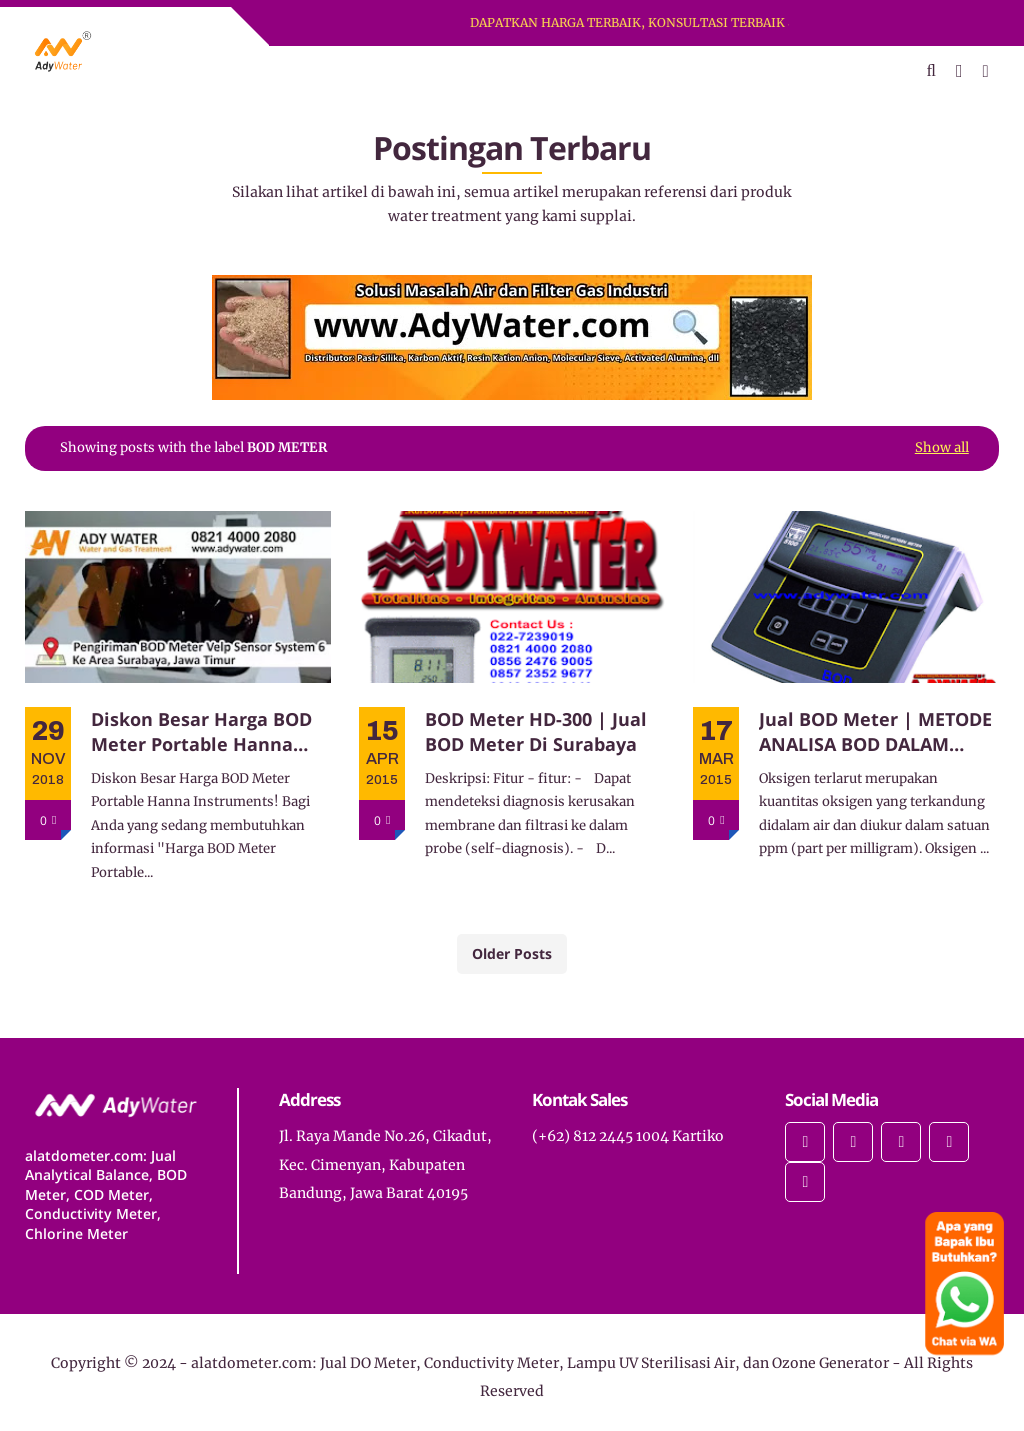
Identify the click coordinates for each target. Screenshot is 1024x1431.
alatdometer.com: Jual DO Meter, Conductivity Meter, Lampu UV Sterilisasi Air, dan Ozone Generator (540, 1363)
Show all (942, 447)
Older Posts (512, 953)
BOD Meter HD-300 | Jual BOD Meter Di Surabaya (536, 731)
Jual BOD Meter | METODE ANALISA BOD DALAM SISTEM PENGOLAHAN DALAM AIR (875, 732)
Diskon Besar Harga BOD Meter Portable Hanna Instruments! (201, 732)
